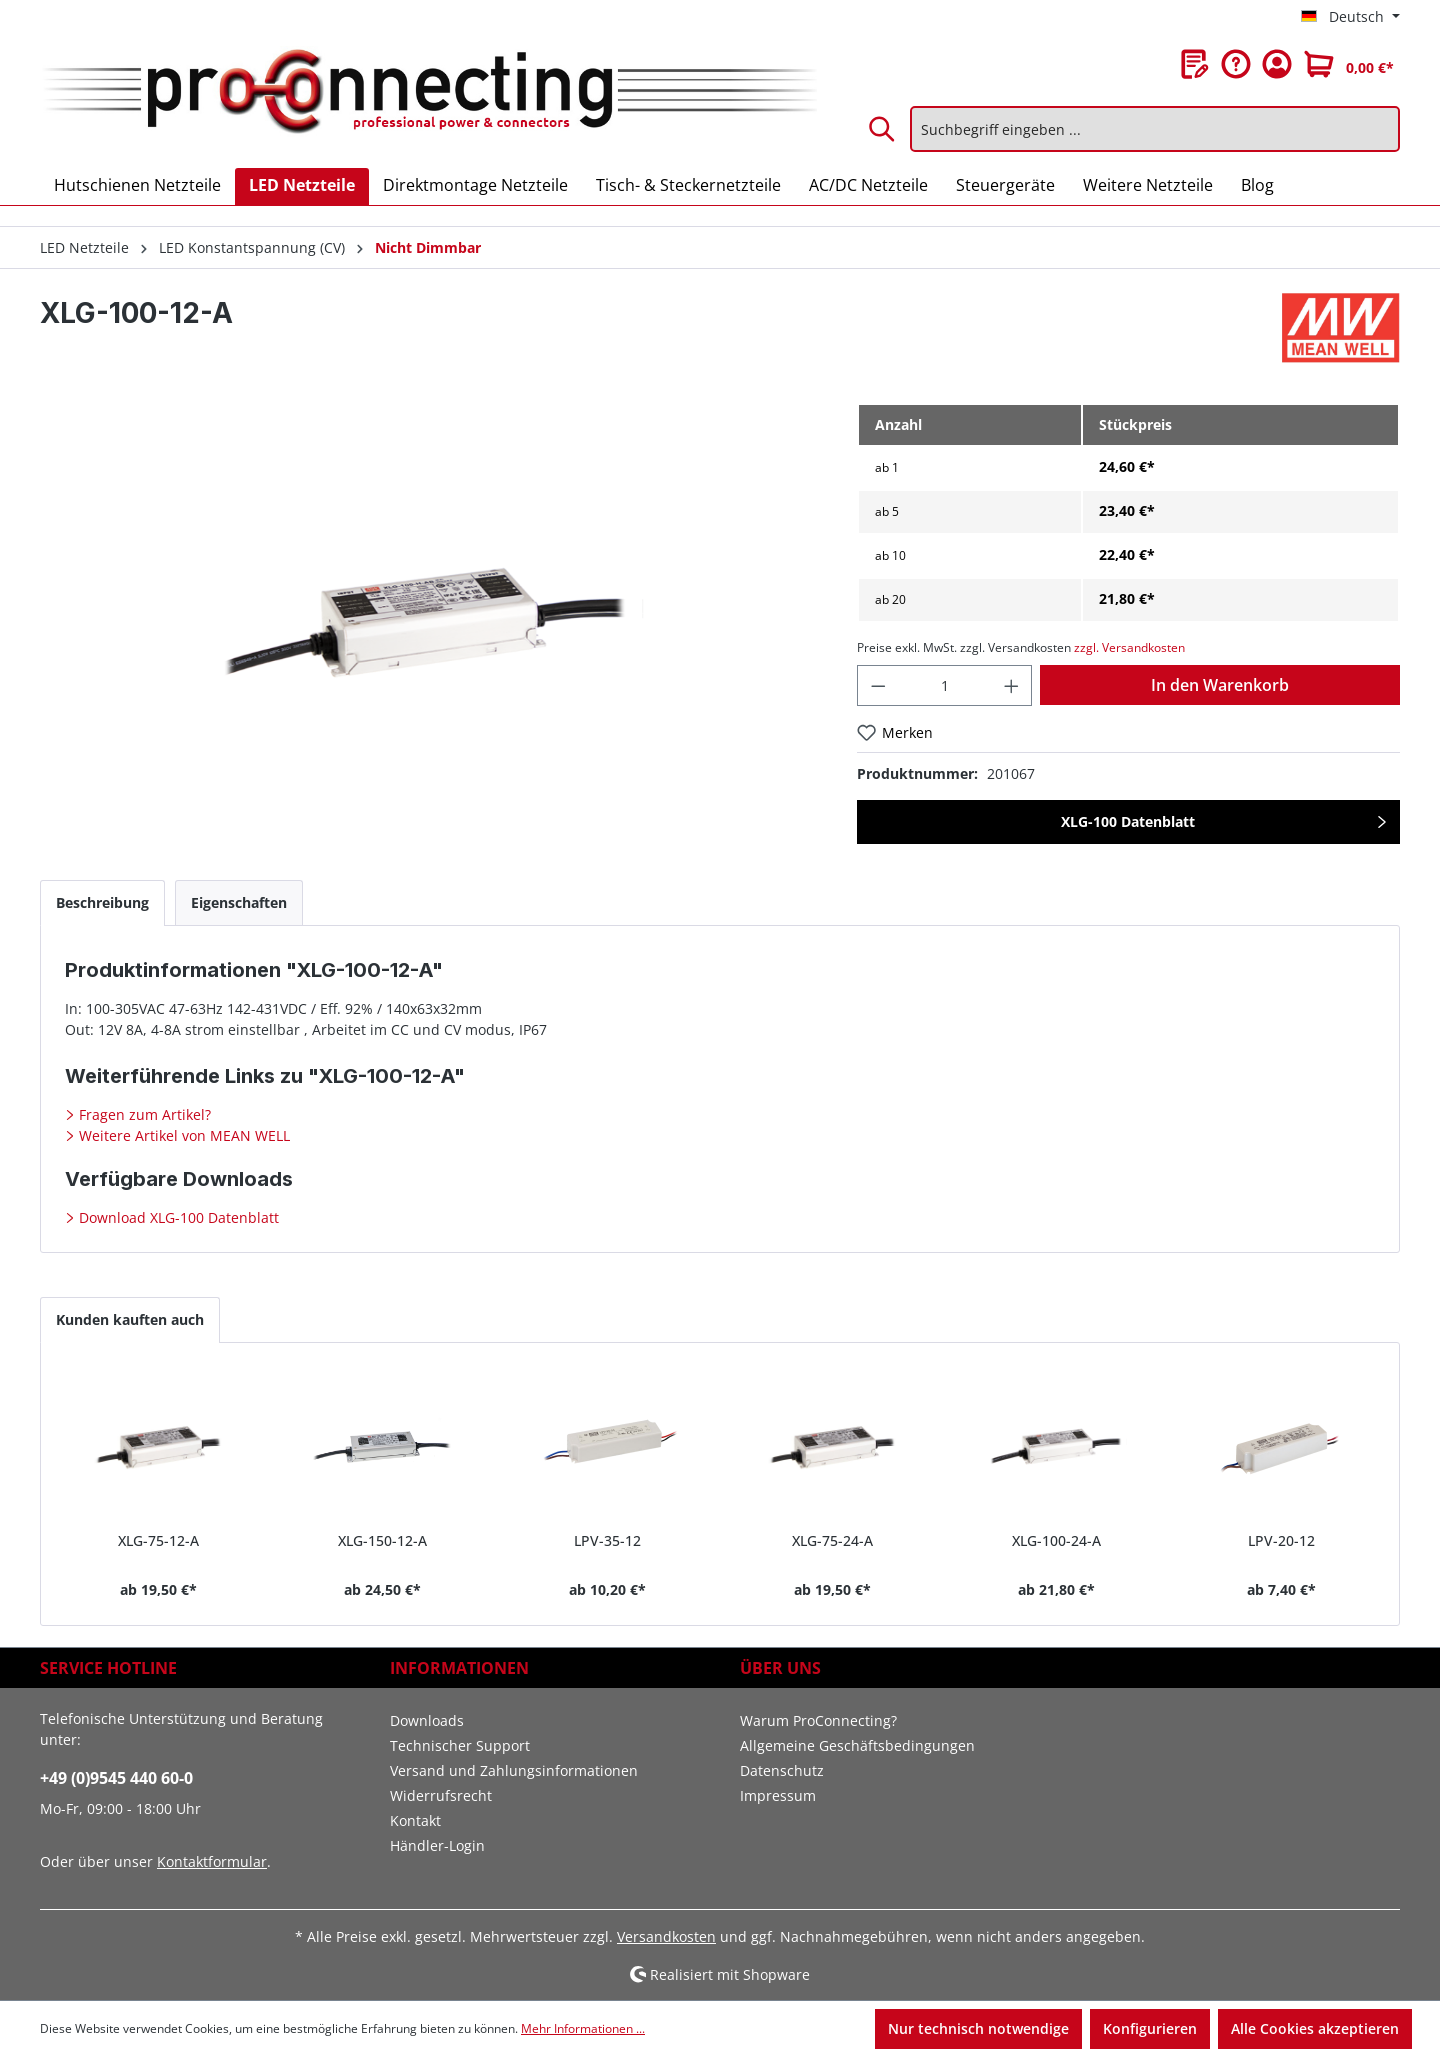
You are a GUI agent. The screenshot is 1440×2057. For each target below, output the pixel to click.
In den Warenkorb (1220, 685)
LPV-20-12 (1281, 1540)
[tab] (102, 902)
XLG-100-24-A (1056, 1540)
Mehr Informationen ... (583, 2028)
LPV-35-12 (607, 1540)
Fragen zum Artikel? (143, 1114)
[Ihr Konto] (1277, 64)
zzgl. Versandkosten (1129, 647)
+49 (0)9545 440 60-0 (116, 1778)
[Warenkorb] (1349, 64)
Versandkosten (666, 1936)
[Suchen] (883, 129)
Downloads (427, 1720)
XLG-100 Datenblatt (1128, 821)
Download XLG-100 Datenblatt (177, 1217)
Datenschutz (782, 1770)
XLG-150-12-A (382, 1540)
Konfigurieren (1150, 2028)
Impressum (778, 1795)
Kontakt (415, 1820)
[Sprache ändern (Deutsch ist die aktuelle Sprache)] (1350, 17)
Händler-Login (437, 1845)
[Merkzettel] (1195, 64)
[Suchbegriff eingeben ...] (1155, 129)
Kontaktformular (212, 1861)
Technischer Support (460, 1745)
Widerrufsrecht (441, 1795)
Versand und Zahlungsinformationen (514, 1770)
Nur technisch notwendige (978, 2028)
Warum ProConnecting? (818, 1720)
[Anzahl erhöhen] (1012, 685)
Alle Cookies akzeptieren (1315, 2028)
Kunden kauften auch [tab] (130, 1319)
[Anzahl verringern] (878, 685)
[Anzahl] (944, 685)
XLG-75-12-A (158, 1540)
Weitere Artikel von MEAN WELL (182, 1135)
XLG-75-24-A (832, 1540)
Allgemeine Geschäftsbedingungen (857, 1745)
